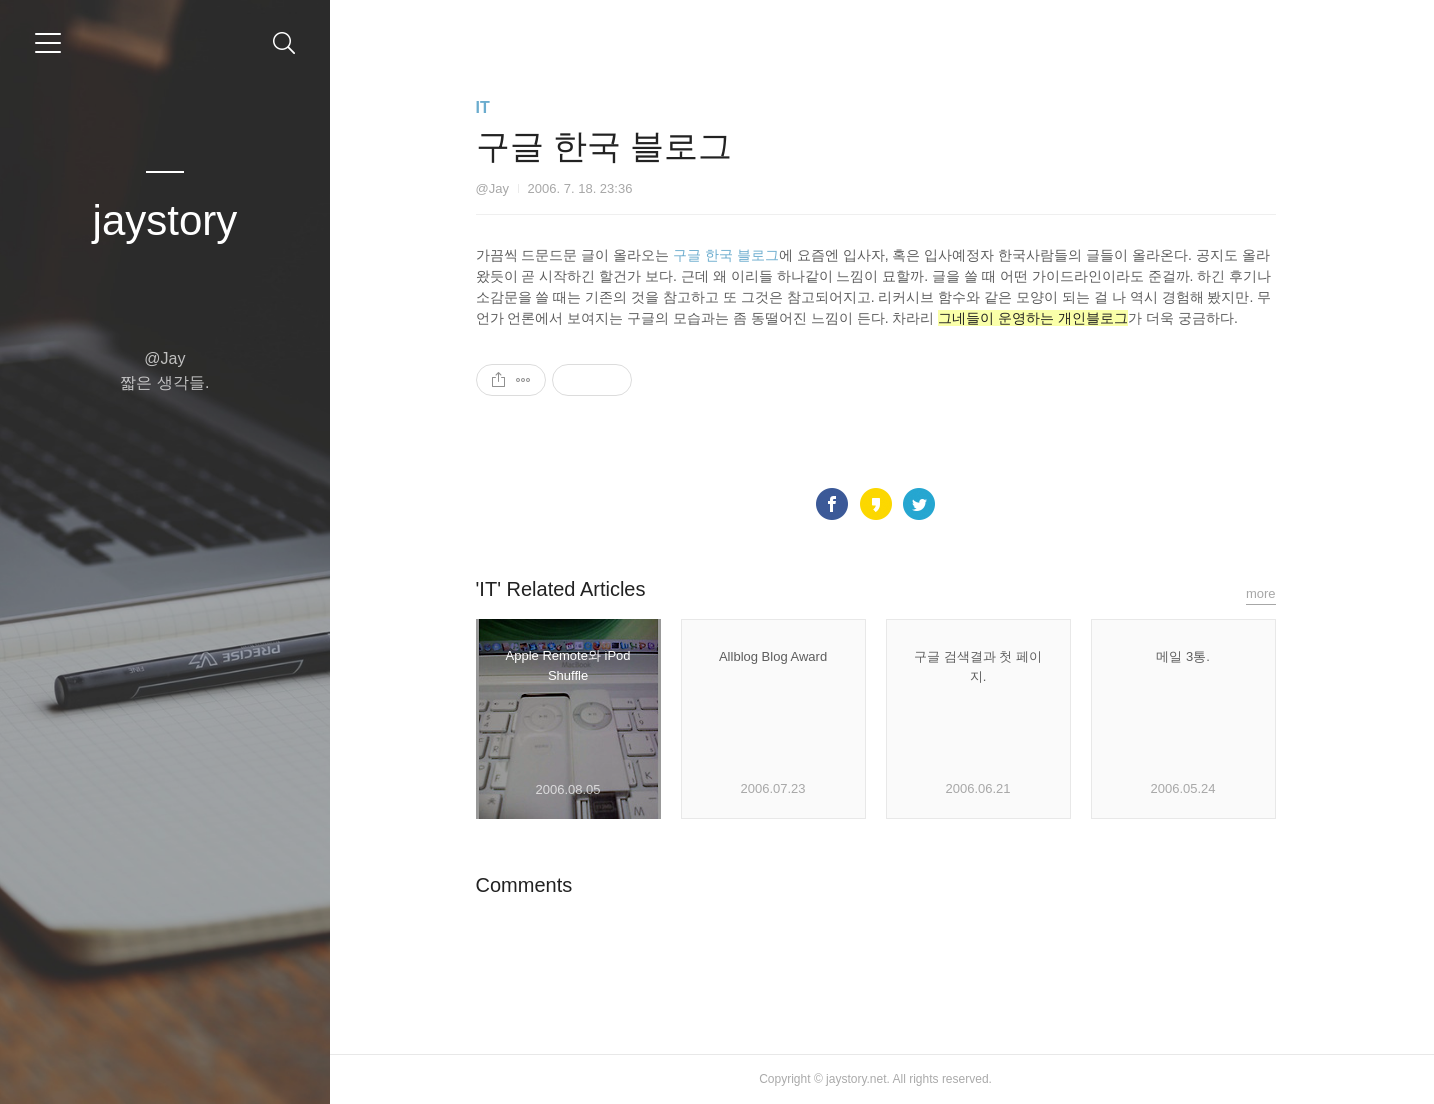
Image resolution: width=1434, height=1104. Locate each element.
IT (489, 107)
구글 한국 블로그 (732, 255)
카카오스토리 (882, 504)
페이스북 (838, 504)
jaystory (165, 220)
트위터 (926, 504)
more (1267, 593)
